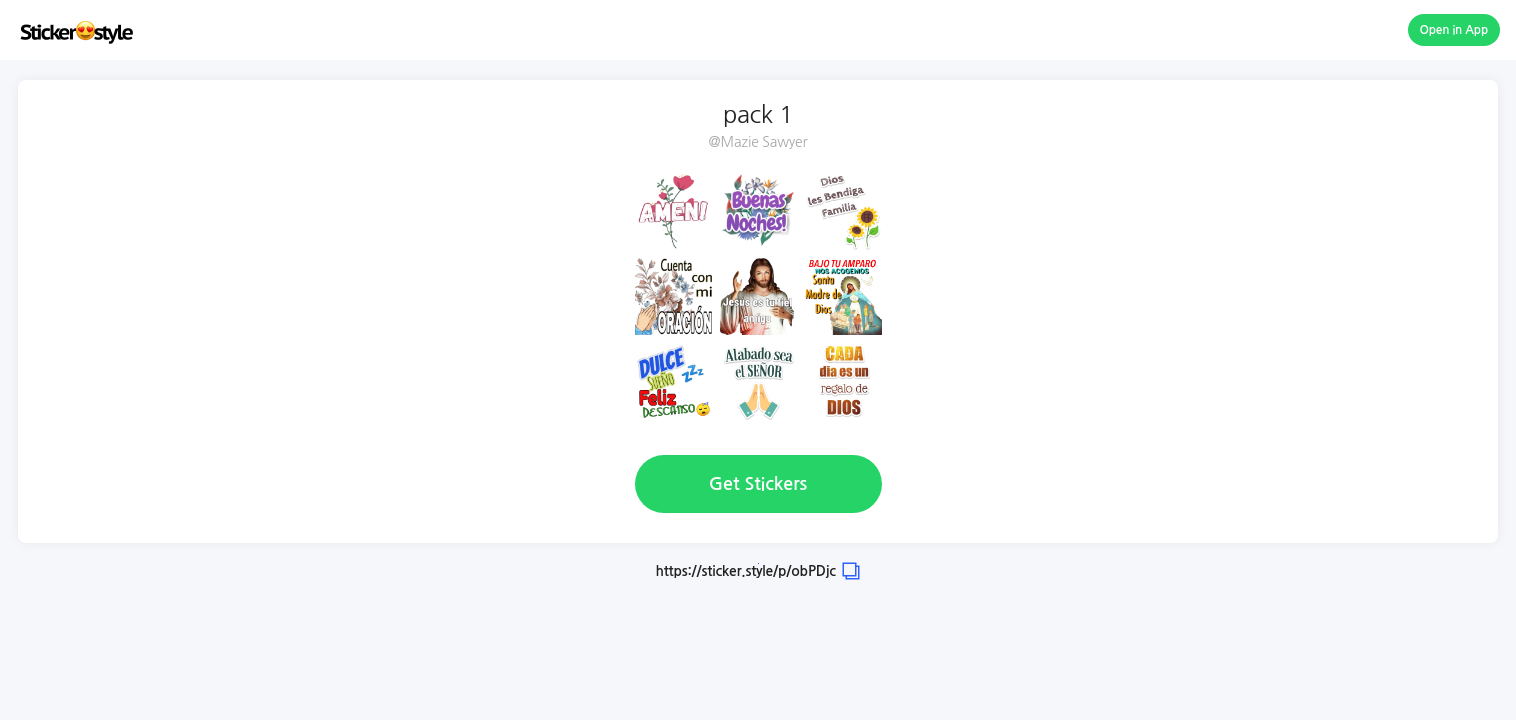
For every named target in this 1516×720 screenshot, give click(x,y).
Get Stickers (758, 484)
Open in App (1454, 30)
